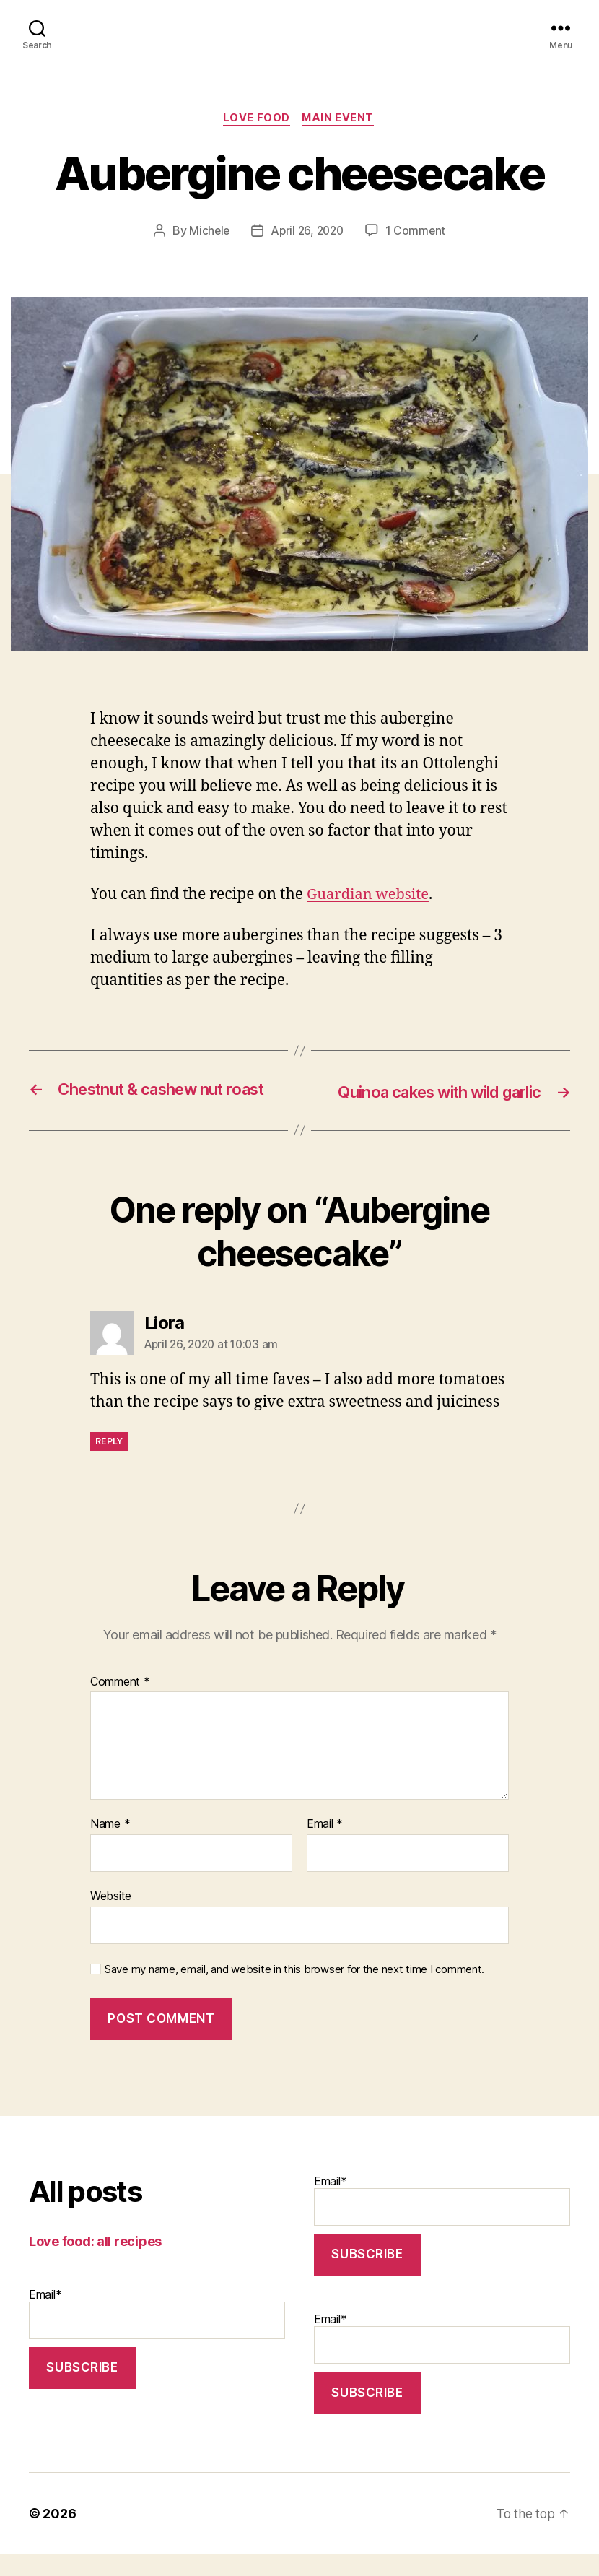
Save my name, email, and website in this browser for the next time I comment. (294, 1991)
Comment (120, 1703)
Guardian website (370, 896)
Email (325, 1846)
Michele (207, 232)
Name (110, 1846)
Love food (255, 119)
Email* (157, 2335)
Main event (340, 119)
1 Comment (418, 232)
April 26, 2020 (307, 232)
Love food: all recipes (95, 2263)
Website (110, 1917)
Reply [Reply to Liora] (109, 1462)
